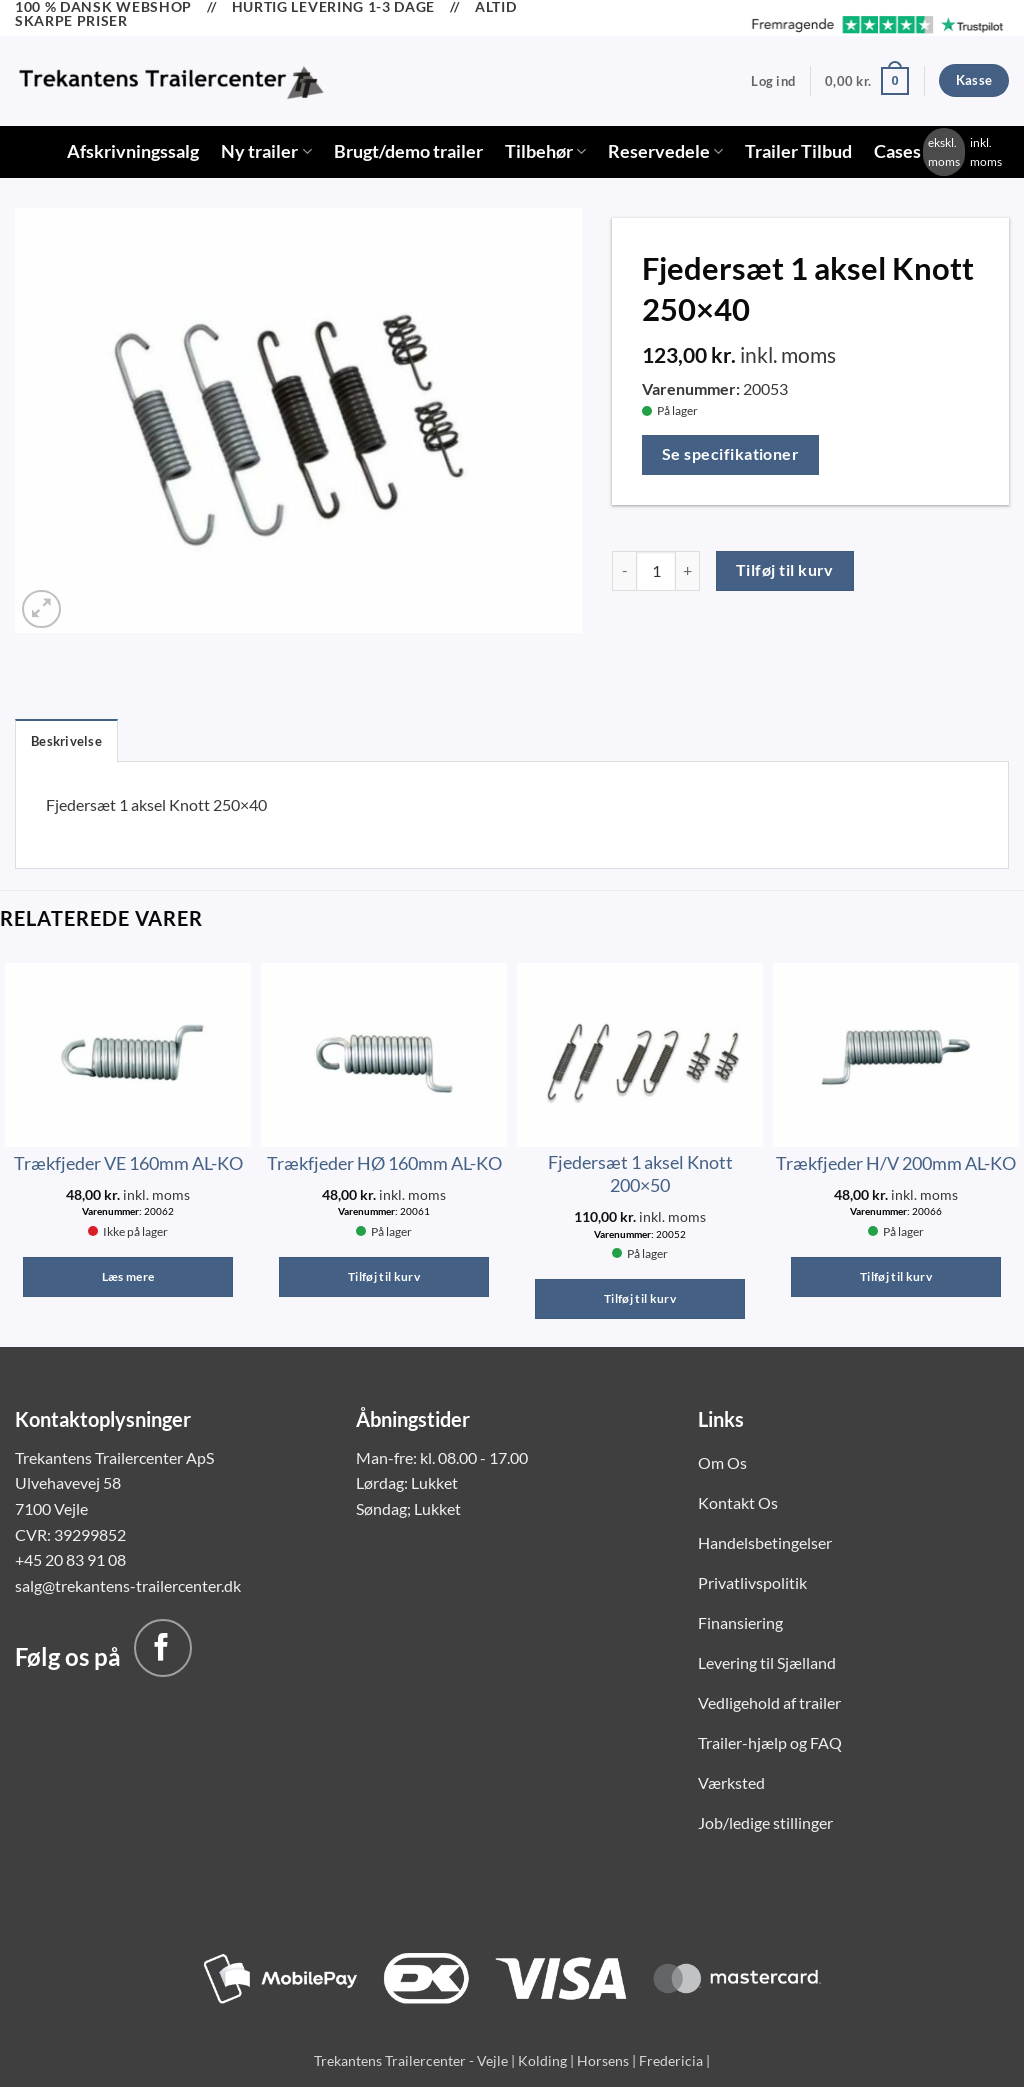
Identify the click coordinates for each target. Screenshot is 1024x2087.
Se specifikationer (730, 454)
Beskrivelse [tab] (66, 741)
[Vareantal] (656, 571)
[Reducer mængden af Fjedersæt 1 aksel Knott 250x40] (624, 571)
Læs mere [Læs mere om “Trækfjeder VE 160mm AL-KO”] (128, 1276)
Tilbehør (545, 151)
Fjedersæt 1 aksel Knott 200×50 (640, 1173)
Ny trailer (266, 151)
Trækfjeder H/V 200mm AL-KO (896, 1163)
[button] (773, 81)
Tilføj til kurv (785, 570)
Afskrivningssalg (133, 151)
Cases (897, 151)
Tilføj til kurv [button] (384, 1276)
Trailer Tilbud (798, 151)
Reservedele (665, 151)
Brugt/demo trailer (408, 151)
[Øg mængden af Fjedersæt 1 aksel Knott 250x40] (688, 571)
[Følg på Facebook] (163, 1648)
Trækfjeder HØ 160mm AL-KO (384, 1163)
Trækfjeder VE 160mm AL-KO (128, 1163)
